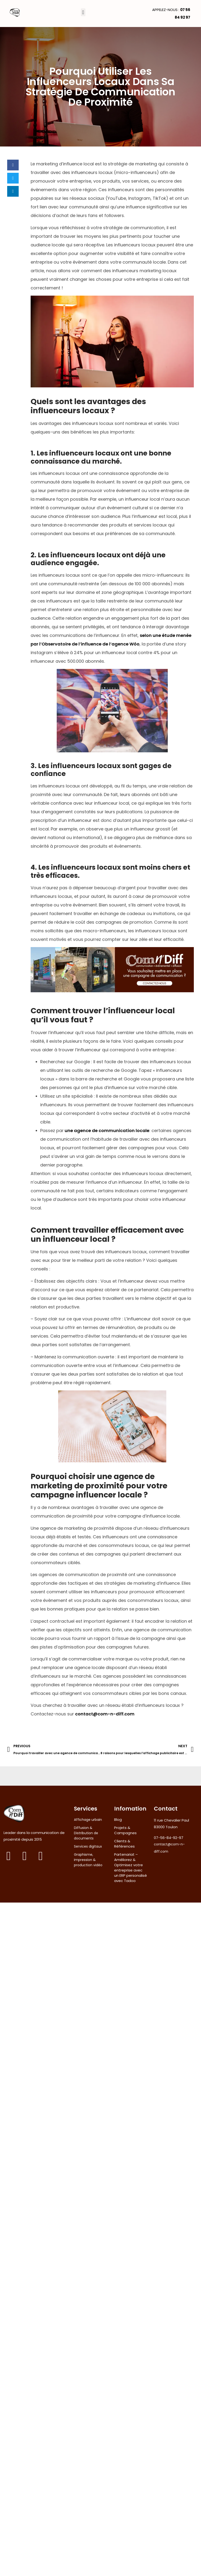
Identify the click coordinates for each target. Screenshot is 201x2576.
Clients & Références (124, 1843)
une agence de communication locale (106, 1130)
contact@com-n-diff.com (104, 1714)
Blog (118, 1819)
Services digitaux (88, 1846)
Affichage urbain (88, 1819)
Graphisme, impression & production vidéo (88, 1859)
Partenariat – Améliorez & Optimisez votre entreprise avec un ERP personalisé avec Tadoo (130, 1867)
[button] (83, 12)
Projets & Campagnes (125, 1830)
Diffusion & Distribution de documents (86, 1833)
